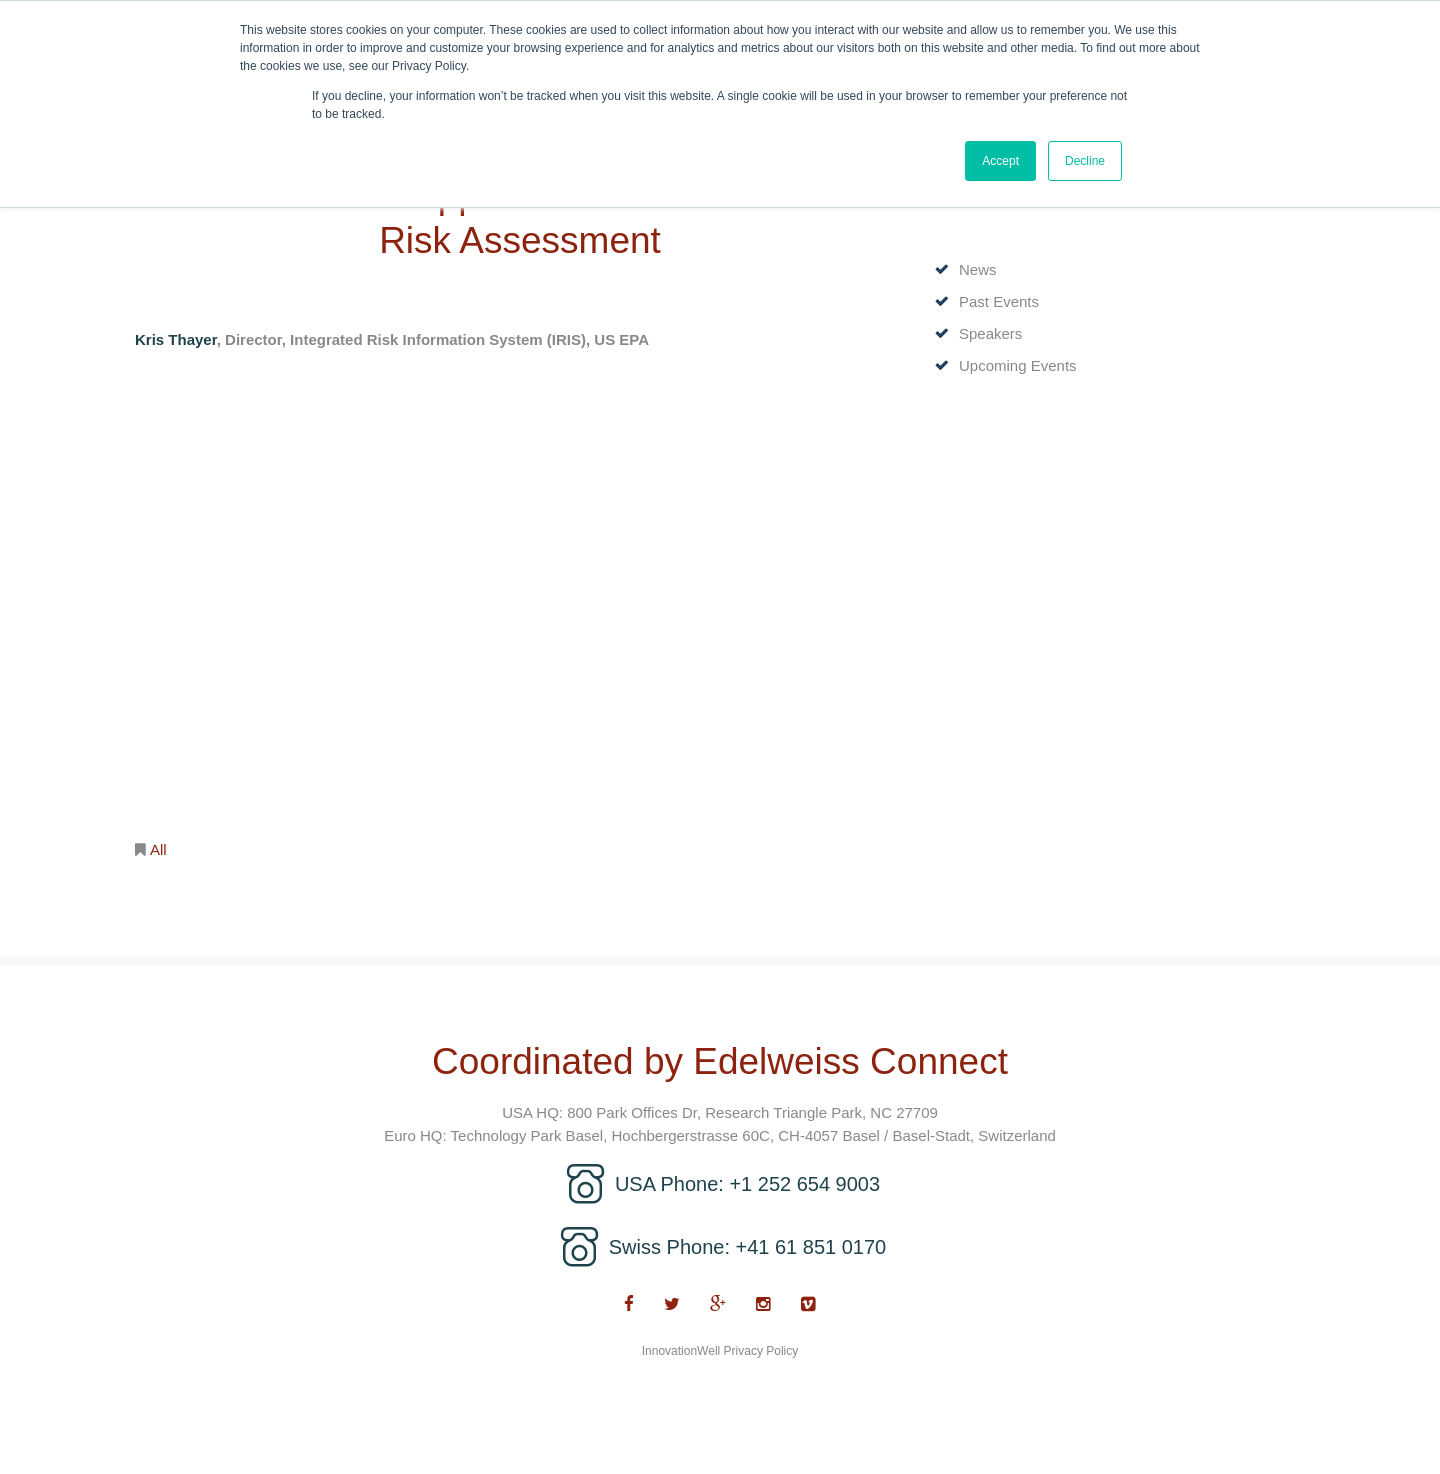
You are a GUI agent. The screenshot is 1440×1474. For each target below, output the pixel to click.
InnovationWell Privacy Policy (720, 1351)
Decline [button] (1085, 161)
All (158, 849)
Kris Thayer (176, 339)
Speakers (990, 333)
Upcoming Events (1018, 365)
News (978, 269)
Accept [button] (1000, 161)
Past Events (999, 301)
